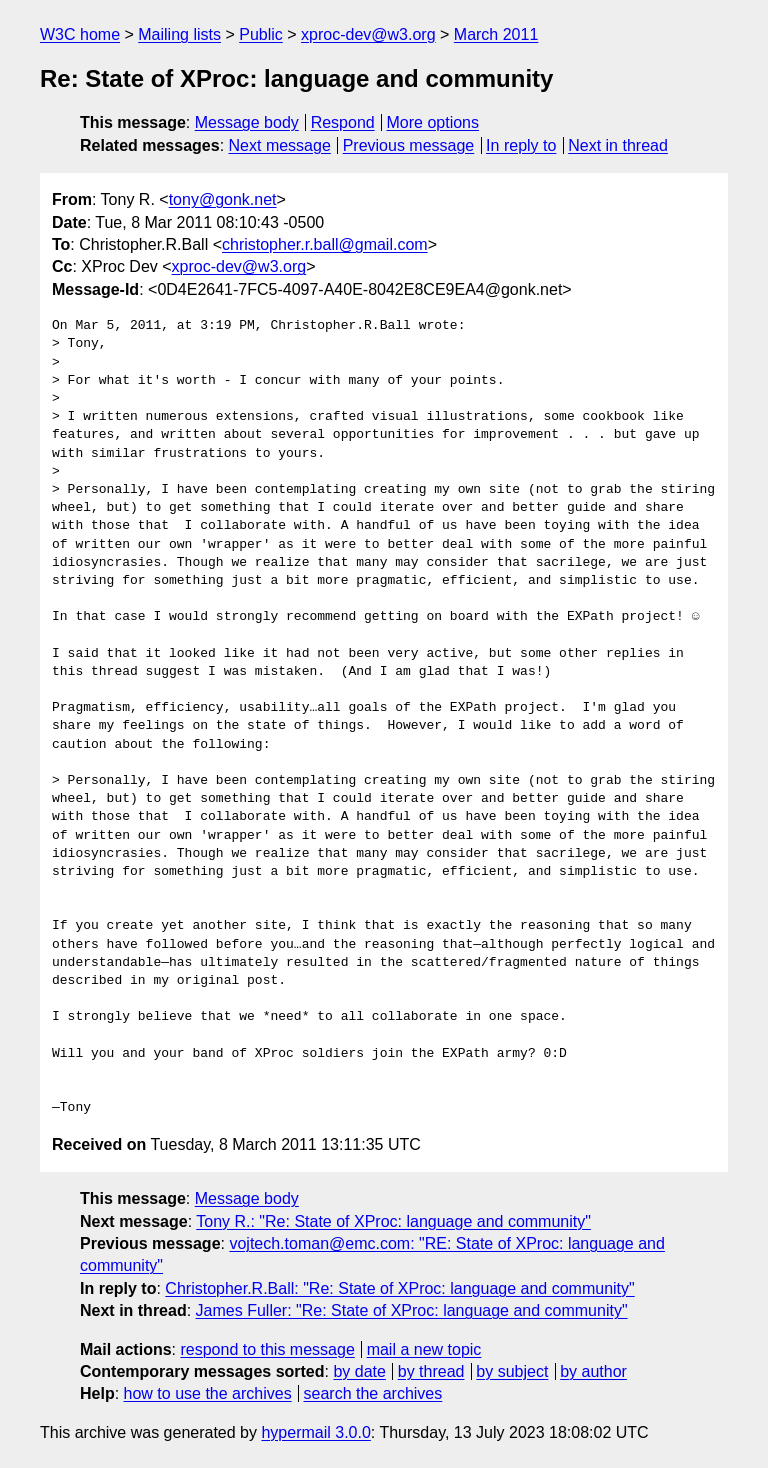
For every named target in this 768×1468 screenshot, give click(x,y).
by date (359, 1371)
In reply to (521, 145)
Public (261, 34)
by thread (431, 1371)
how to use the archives (208, 1393)
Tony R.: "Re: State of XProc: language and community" (393, 1221)
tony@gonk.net (223, 199)
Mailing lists (179, 34)
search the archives (373, 1393)
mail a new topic (424, 1349)
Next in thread (618, 145)
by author (593, 1371)
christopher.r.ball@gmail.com (325, 244)
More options (433, 122)
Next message (280, 145)
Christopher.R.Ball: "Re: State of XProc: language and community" (399, 1288)
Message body (247, 122)
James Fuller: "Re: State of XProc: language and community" (412, 1310)
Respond (343, 122)
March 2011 (496, 34)
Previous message (409, 145)
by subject (512, 1371)
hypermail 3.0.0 (315, 1432)
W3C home (80, 34)
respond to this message (267, 1349)
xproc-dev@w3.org (368, 34)
